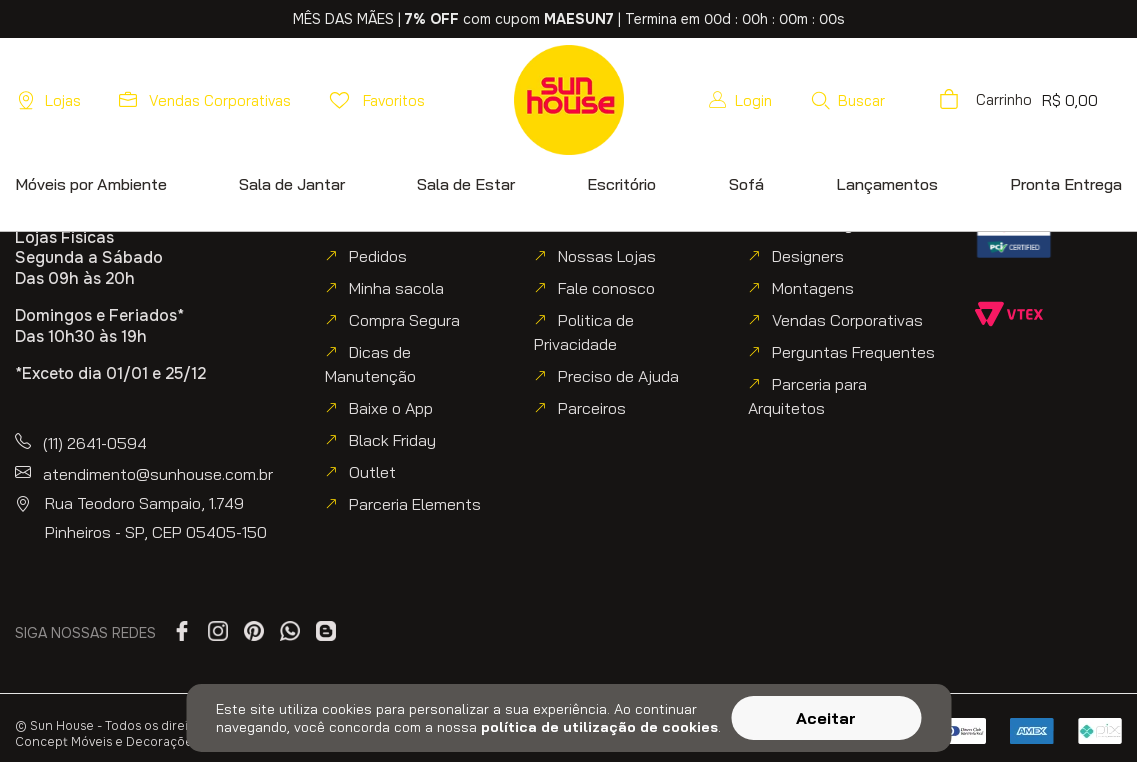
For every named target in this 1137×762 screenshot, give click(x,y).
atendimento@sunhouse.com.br (158, 474)
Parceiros (592, 408)
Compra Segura (404, 320)
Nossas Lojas (607, 256)
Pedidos (378, 256)
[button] (903, 100)
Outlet (372, 472)
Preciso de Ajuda (618, 376)
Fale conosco (606, 288)
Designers (808, 256)
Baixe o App (391, 408)
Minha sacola (396, 288)
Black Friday (392, 440)
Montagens (813, 288)
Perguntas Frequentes (853, 352)
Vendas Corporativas (847, 320)
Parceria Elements (415, 504)
